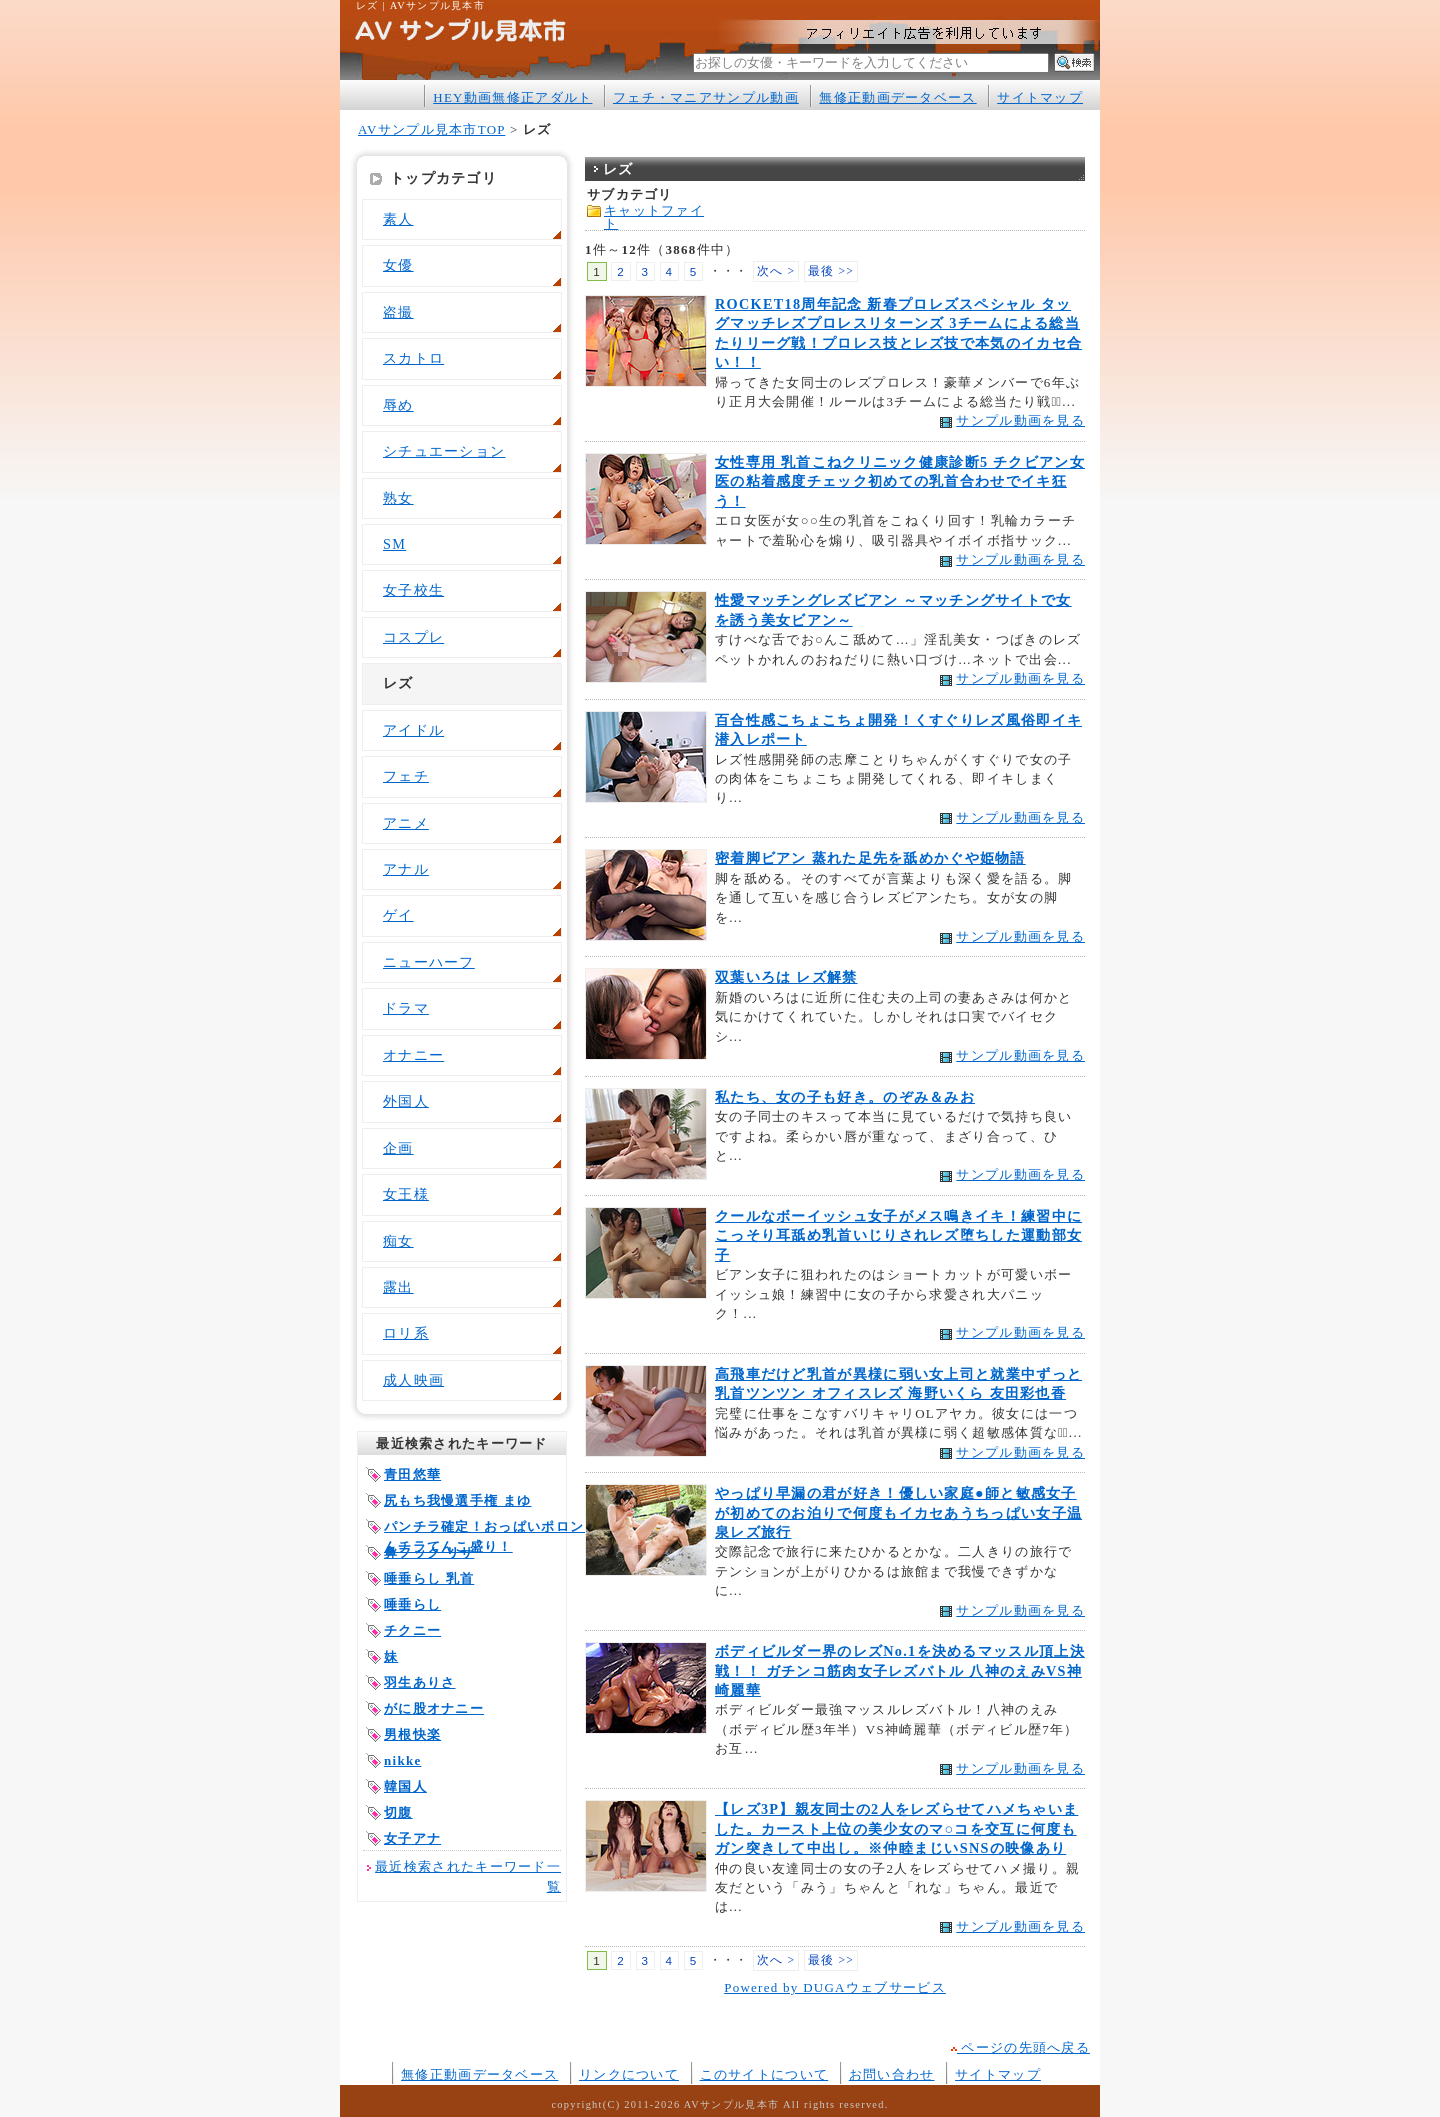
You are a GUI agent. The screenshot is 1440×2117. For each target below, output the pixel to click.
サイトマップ (1040, 97)
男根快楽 (412, 1734)
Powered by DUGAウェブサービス (835, 1987)
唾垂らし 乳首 (429, 1578)
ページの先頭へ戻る (1020, 2047)
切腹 (398, 1812)
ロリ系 (406, 1333)
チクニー (412, 1630)
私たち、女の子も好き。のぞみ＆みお (845, 1097)
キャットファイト (654, 217)
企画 (398, 1148)
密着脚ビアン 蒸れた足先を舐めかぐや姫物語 (870, 858)
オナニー (413, 1055)
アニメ (406, 823)
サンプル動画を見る (1020, 420)
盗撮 (398, 312)
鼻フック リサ (429, 1552)
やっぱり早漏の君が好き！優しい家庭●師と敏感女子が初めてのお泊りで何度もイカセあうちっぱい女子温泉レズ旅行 (898, 1512)
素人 (398, 219)
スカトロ (413, 358)
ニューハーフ (429, 962)
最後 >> (831, 271)
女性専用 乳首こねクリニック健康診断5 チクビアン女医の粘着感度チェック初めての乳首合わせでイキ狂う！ (900, 481)
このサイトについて (764, 2074)
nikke (402, 1760)
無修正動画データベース (897, 97)
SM (394, 544)
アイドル (413, 730)
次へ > (776, 271)
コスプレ (413, 637)
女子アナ (412, 1838)
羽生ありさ (419, 1682)
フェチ (406, 776)
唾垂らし (412, 1604)
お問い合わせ (892, 2074)
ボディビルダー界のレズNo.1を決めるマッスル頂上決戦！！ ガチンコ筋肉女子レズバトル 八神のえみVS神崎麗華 (900, 1670)
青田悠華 (412, 1474)
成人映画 (413, 1380)
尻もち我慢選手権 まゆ (458, 1500)
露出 (398, 1287)
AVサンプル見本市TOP (431, 129)
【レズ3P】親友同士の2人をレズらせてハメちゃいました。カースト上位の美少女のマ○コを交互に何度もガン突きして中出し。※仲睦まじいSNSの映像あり (896, 1828)
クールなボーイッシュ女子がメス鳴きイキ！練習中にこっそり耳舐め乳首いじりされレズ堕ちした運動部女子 (898, 1235)
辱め (398, 405)
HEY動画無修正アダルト (512, 97)
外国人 (406, 1101)
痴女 (398, 1241)
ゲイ (398, 915)
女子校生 (413, 590)
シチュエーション (444, 451)
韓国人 (405, 1786)
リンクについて (629, 2074)
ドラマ (406, 1008)
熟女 (398, 498)
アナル (406, 869)
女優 (398, 265)
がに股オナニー (434, 1708)
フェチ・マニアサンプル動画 (706, 97)
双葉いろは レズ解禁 (786, 977)
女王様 (406, 1194)
